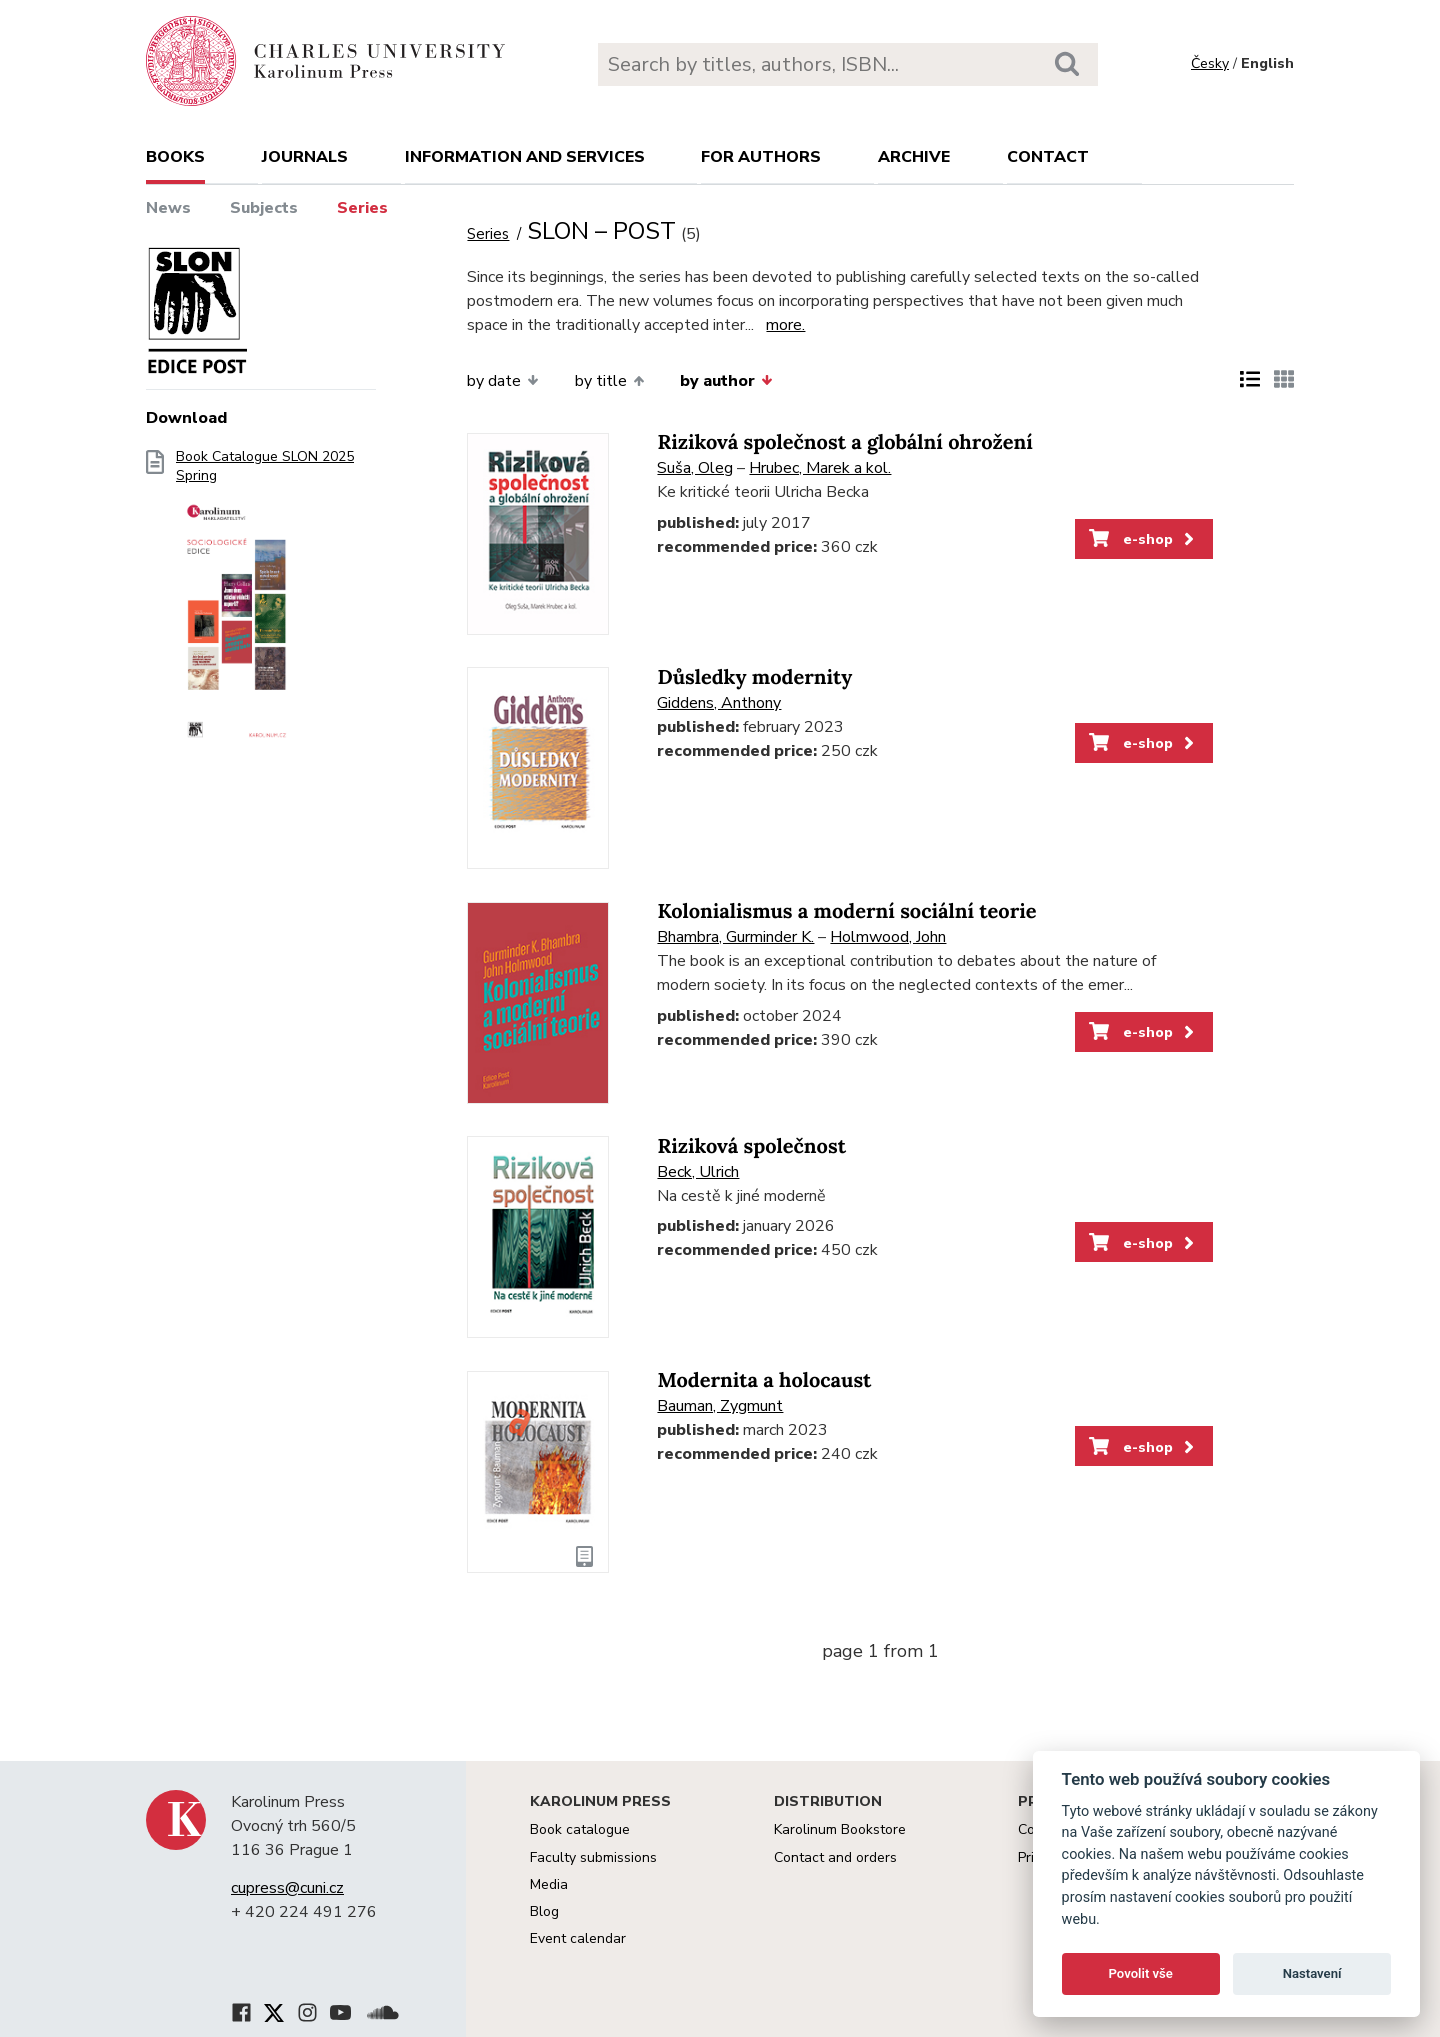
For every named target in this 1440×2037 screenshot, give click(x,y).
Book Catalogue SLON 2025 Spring (265, 605)
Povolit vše (1141, 1973)
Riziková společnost (751, 1146)
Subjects (264, 208)
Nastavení (1312, 1973)
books (175, 157)
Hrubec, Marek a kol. (820, 468)
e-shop (1143, 539)
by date (502, 381)
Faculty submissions (593, 1857)
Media (549, 1884)
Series (362, 208)
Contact (1048, 157)
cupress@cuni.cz (287, 1888)
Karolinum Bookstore (840, 1829)
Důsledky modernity (754, 677)
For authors (761, 157)
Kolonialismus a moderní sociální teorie (846, 911)
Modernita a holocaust (764, 1380)
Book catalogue (580, 1829)
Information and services (525, 157)
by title (609, 381)
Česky (1210, 63)
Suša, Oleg (695, 468)
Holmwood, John (888, 937)
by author (726, 381)
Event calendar (578, 1938)
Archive (914, 157)
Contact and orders (835, 1857)
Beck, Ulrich (698, 1172)
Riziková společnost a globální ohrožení (844, 442)
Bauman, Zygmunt (720, 1406)
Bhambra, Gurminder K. (735, 937)
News (168, 208)
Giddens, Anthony (719, 703)
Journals (305, 157)
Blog (544, 1911)
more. (785, 325)
